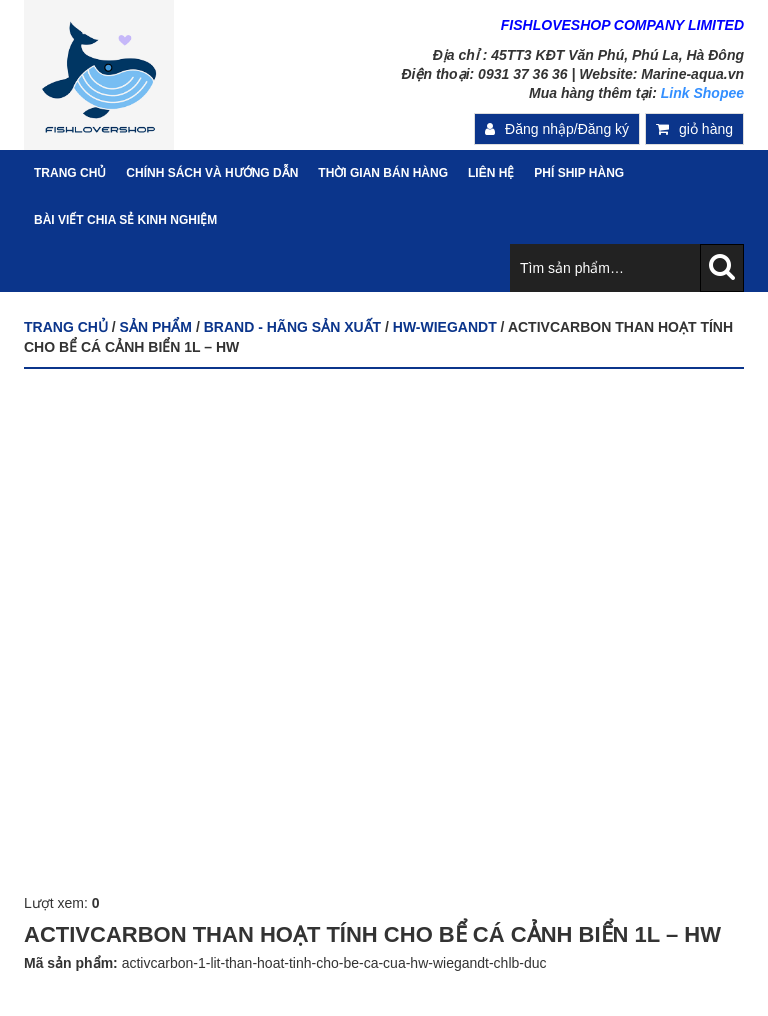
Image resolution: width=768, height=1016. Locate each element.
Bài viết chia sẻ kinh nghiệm (125, 220)
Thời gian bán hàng (383, 173)
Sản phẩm (156, 327)
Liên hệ (491, 173)
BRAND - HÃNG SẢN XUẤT (292, 327)
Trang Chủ (70, 173)
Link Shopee (702, 93)
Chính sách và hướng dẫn (212, 173)
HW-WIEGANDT (445, 327)
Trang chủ (66, 327)
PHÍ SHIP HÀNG (579, 173)
